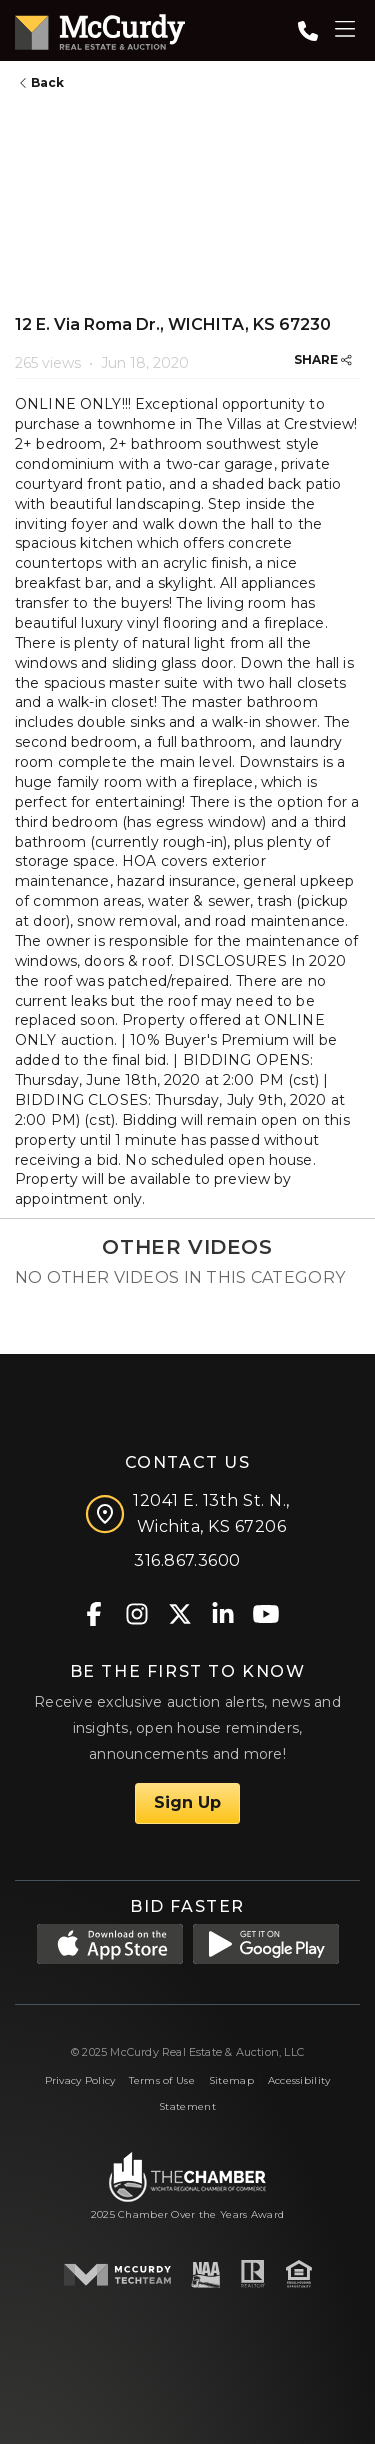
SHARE (323, 359)
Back (42, 82)
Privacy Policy (80, 2080)
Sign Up (187, 1802)
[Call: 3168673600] (308, 31)
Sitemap (231, 2080)
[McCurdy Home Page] (100, 28)
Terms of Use (161, 2080)
